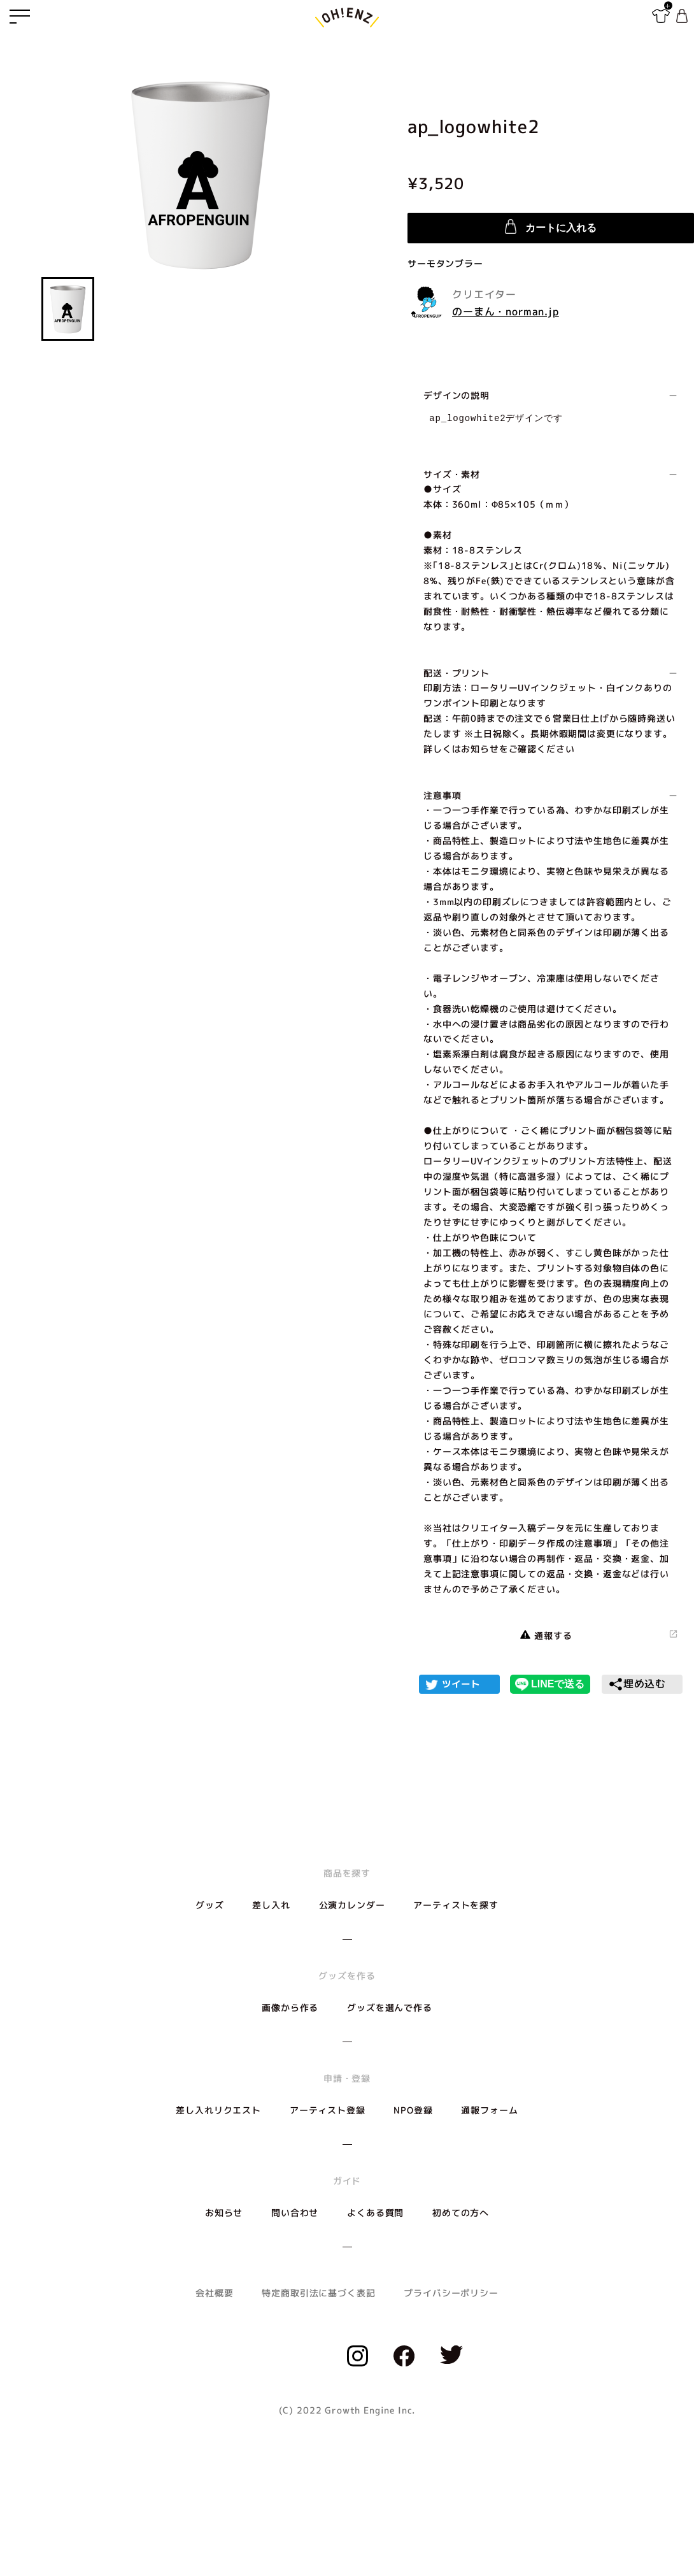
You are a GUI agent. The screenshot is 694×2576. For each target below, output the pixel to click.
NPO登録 (412, 2110)
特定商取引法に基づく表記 (318, 2293)
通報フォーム (489, 2110)
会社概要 (214, 2293)
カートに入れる (551, 226)
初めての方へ (460, 2213)
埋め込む (637, 1684)
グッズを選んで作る (389, 2007)
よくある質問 (375, 2213)
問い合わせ (294, 2213)
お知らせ (224, 2213)
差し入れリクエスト (218, 2110)
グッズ (209, 1905)
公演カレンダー (352, 1905)
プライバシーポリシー (451, 2293)
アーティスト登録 (327, 2110)
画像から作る (290, 2007)
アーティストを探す (456, 1905)
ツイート (460, 1684)
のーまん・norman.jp (505, 311)
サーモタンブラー (445, 263)
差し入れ (271, 1905)
